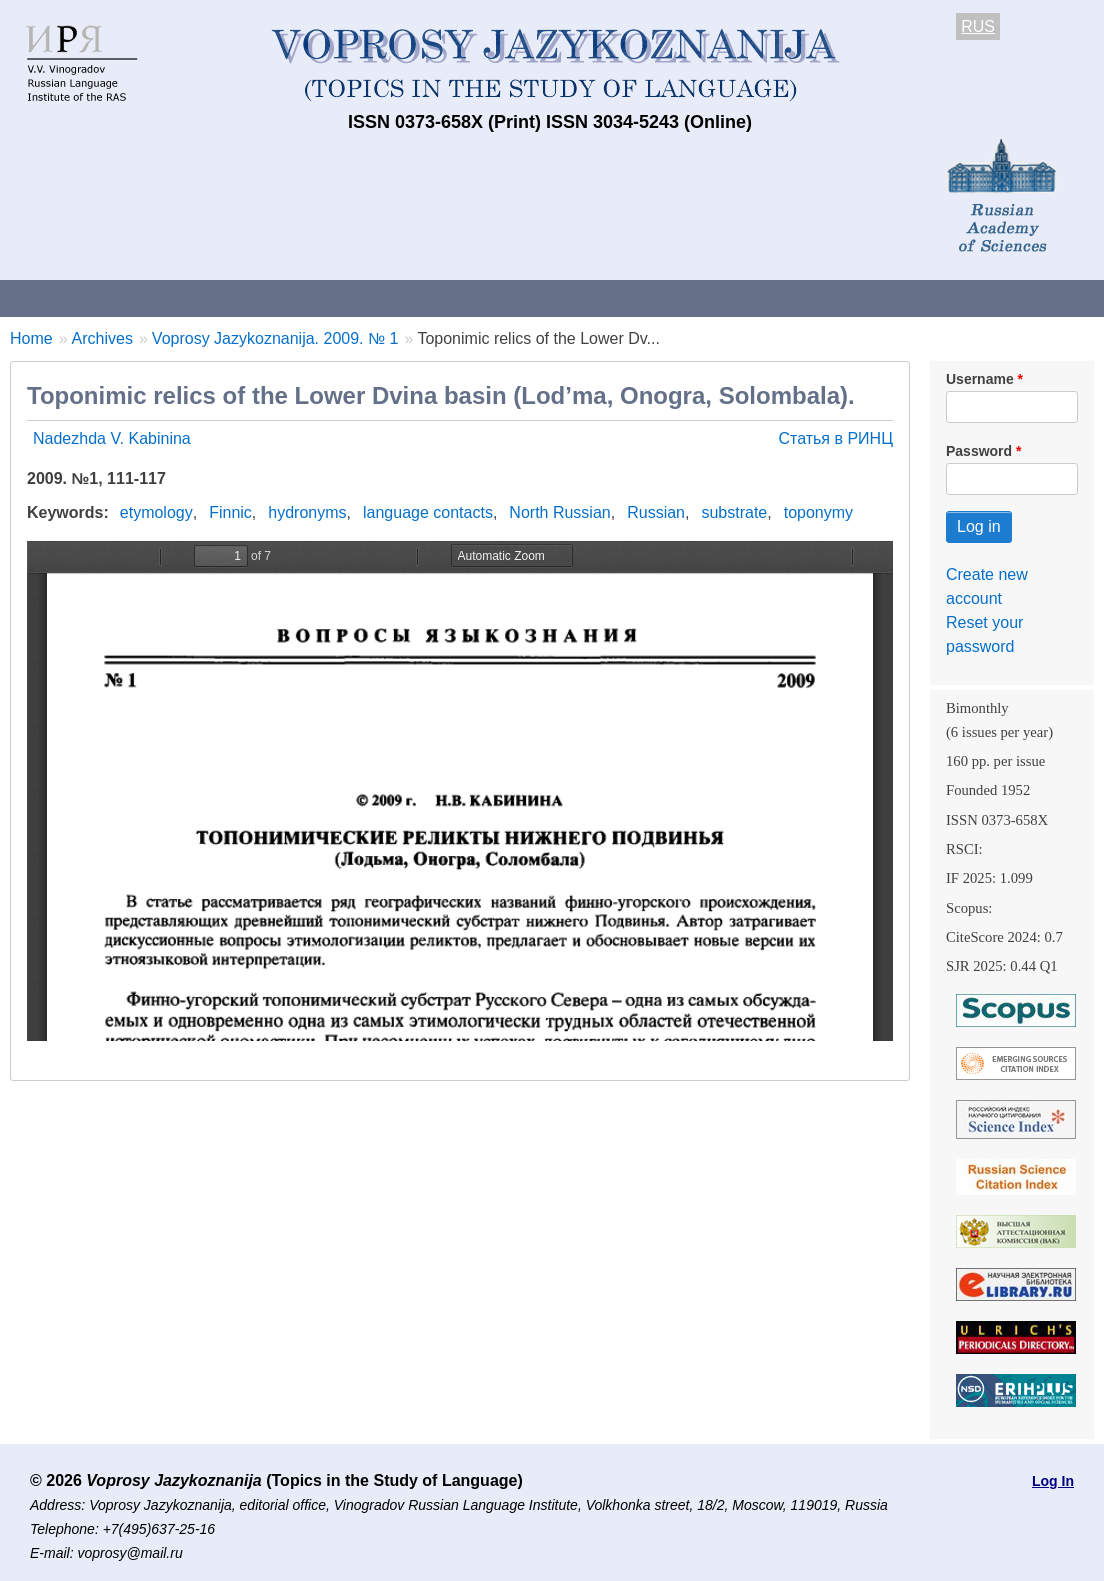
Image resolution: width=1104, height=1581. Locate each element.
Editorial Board (940, 297)
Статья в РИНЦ (835, 438)
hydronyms (307, 512)
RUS (978, 26)
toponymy (818, 512)
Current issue (562, 297)
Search (1058, 297)
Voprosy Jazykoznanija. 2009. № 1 (275, 338)
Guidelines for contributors (382, 297)
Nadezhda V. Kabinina (112, 438)
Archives (680, 297)
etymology (156, 512)
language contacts (428, 512)
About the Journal (82, 297)
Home (31, 338)
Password (979, 451)
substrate (734, 512)
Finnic (230, 512)
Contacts (216, 297)
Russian (656, 512)
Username (980, 379)
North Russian (559, 512)
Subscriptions (800, 297)
